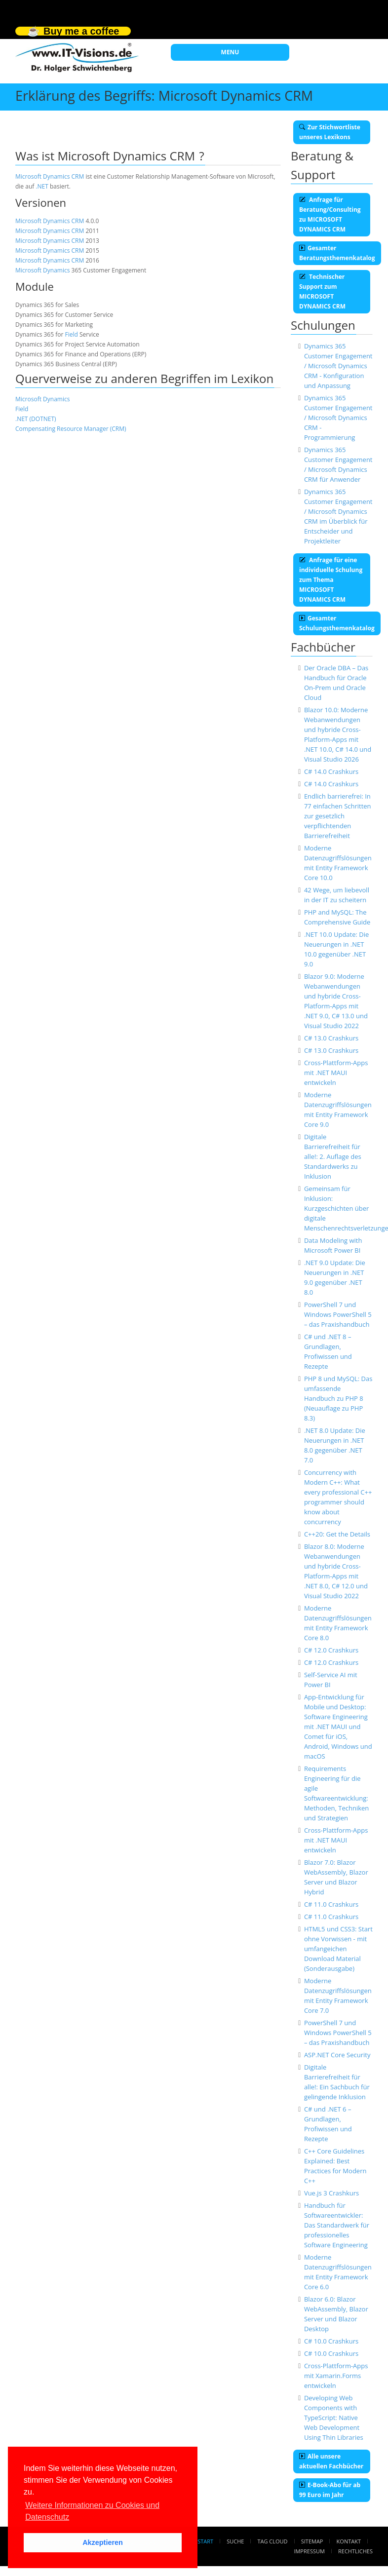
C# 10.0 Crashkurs (331, 2341)
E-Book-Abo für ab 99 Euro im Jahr (329, 2490)
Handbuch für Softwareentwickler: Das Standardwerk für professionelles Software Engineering (336, 2225)
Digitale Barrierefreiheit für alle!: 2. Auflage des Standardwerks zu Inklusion (332, 1156)
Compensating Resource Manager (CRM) (70, 428)
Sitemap (312, 2541)
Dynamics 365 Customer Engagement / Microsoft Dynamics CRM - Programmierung (338, 417)
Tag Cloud (273, 2541)
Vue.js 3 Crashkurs (331, 2193)
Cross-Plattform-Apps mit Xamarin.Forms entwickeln (336, 2375)
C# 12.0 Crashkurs (331, 1650)
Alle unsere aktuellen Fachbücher (331, 2461)
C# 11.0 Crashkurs (331, 1904)
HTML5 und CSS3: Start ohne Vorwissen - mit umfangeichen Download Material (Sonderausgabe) (338, 1948)
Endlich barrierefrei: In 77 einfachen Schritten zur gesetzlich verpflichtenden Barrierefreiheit (337, 816)
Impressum (309, 2551)
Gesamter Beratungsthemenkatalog (337, 253)
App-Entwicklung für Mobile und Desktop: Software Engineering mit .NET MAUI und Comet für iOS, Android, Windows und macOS (338, 1726)
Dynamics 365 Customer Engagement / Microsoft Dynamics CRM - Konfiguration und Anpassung (338, 366)
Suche (235, 2541)
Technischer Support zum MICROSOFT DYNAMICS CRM (322, 291)
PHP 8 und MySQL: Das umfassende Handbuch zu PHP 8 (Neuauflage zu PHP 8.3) (338, 1398)
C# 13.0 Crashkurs (331, 1038)
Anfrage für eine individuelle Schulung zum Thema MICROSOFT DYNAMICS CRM (330, 580)
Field (71, 334)
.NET (42, 186)
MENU (230, 52)
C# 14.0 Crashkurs (331, 771)
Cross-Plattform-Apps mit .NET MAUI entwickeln (336, 1072)
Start (205, 2541)
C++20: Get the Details (337, 1534)
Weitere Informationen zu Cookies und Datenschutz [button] (92, 2511)
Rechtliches (355, 2551)
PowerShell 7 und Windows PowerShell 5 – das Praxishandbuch (338, 1314)
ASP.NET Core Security (337, 2054)
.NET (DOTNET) (35, 419)
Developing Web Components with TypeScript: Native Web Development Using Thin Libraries (333, 2417)
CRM (78, 176)
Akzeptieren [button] (102, 2542)
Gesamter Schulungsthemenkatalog (337, 623)
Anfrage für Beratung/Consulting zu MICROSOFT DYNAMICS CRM (330, 214)
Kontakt (349, 2541)
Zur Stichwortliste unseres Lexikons (329, 132)
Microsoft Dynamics (42, 176)
